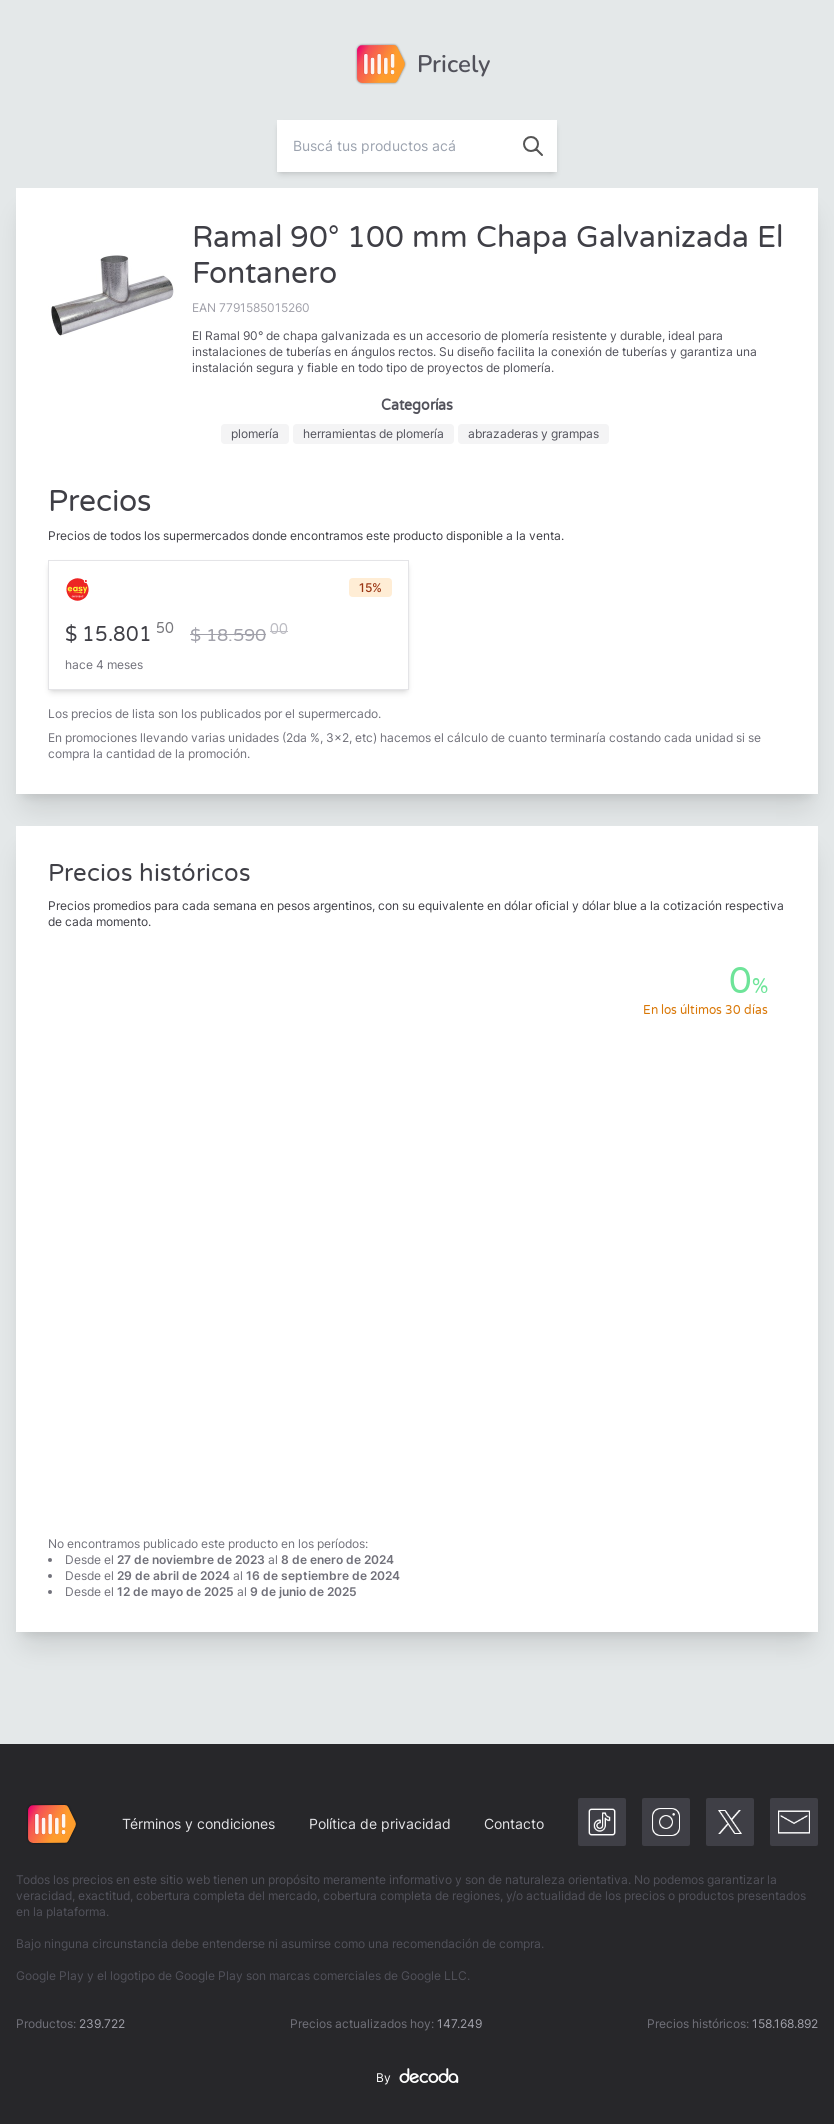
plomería (255, 433)
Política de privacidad (380, 1823)
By (417, 2078)
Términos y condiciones (198, 1823)
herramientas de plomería (373, 433)
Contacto (514, 1823)
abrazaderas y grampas (533, 433)
